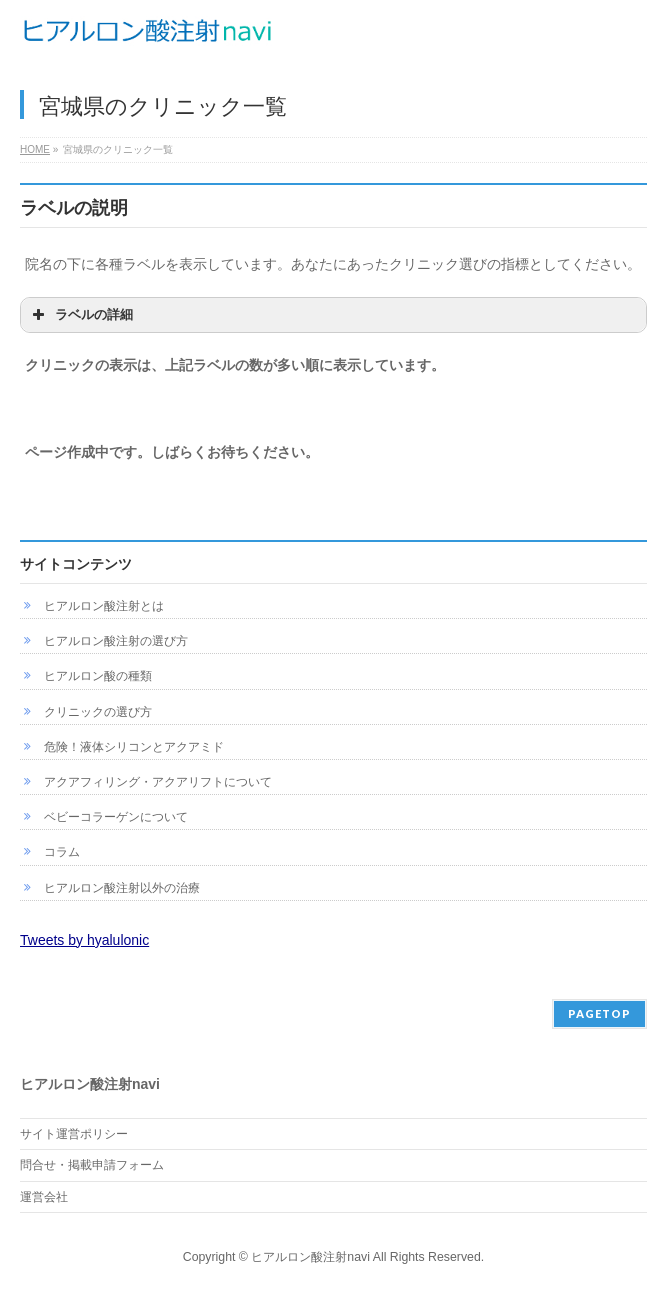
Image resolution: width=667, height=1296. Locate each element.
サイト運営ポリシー (74, 1134)
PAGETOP (599, 1013)
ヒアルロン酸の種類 (98, 676)
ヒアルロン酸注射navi (310, 1257)
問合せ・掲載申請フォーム (92, 1165)
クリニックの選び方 (98, 712)
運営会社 (44, 1197)
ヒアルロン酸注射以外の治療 (122, 888)
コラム (62, 852)
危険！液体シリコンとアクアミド (134, 747)
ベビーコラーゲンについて (116, 817)
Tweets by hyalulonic (84, 940)
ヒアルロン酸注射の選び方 (116, 641)
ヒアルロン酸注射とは (104, 606)
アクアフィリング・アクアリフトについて (158, 782)
